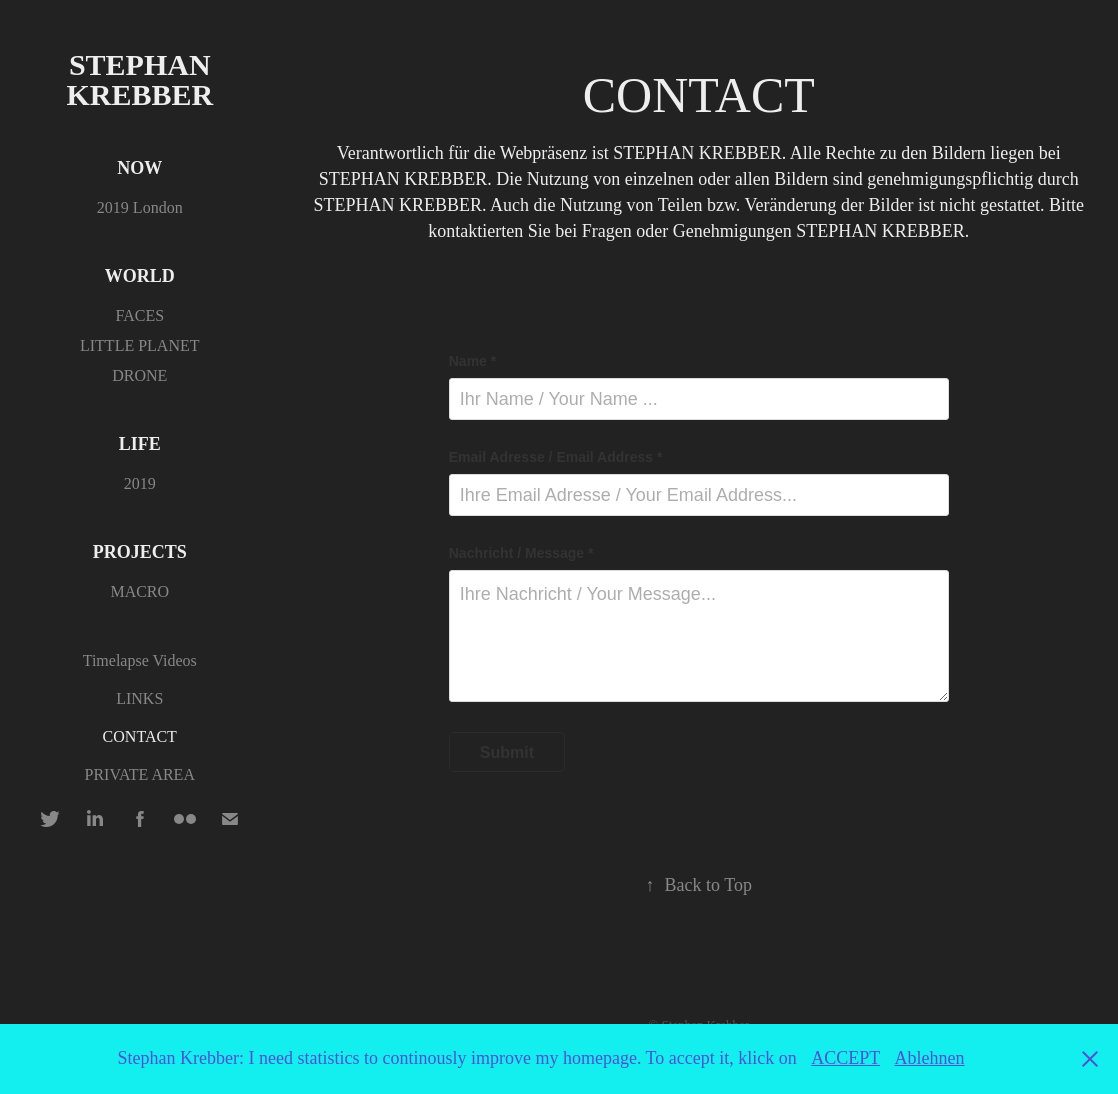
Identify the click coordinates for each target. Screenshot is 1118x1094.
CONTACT (140, 736)
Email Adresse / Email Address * (556, 457)
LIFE (140, 444)
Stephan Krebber (142, 79)
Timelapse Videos (140, 660)
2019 (140, 483)
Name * (472, 361)
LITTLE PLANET (140, 345)
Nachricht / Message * (521, 553)
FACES (139, 315)
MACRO (139, 591)
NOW (139, 168)
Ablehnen (929, 1058)
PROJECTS (140, 552)
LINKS (139, 698)
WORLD (140, 276)
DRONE (139, 375)
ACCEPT (845, 1058)
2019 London (140, 207)
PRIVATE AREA (140, 774)
